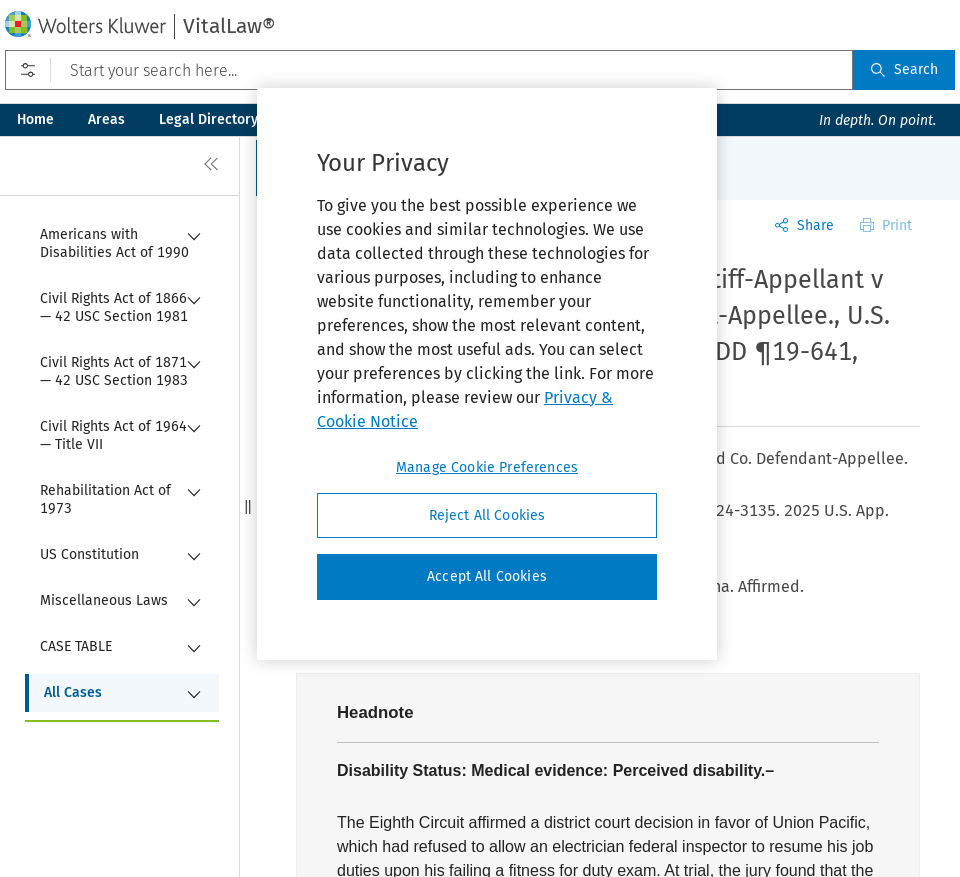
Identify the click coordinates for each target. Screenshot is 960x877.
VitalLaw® (229, 26)
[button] (248, 506)
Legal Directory (208, 119)
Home (35, 119)
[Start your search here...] (429, 70)
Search (904, 69)
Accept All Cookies (487, 576)
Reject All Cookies (487, 515)
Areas (106, 119)
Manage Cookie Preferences (487, 467)
